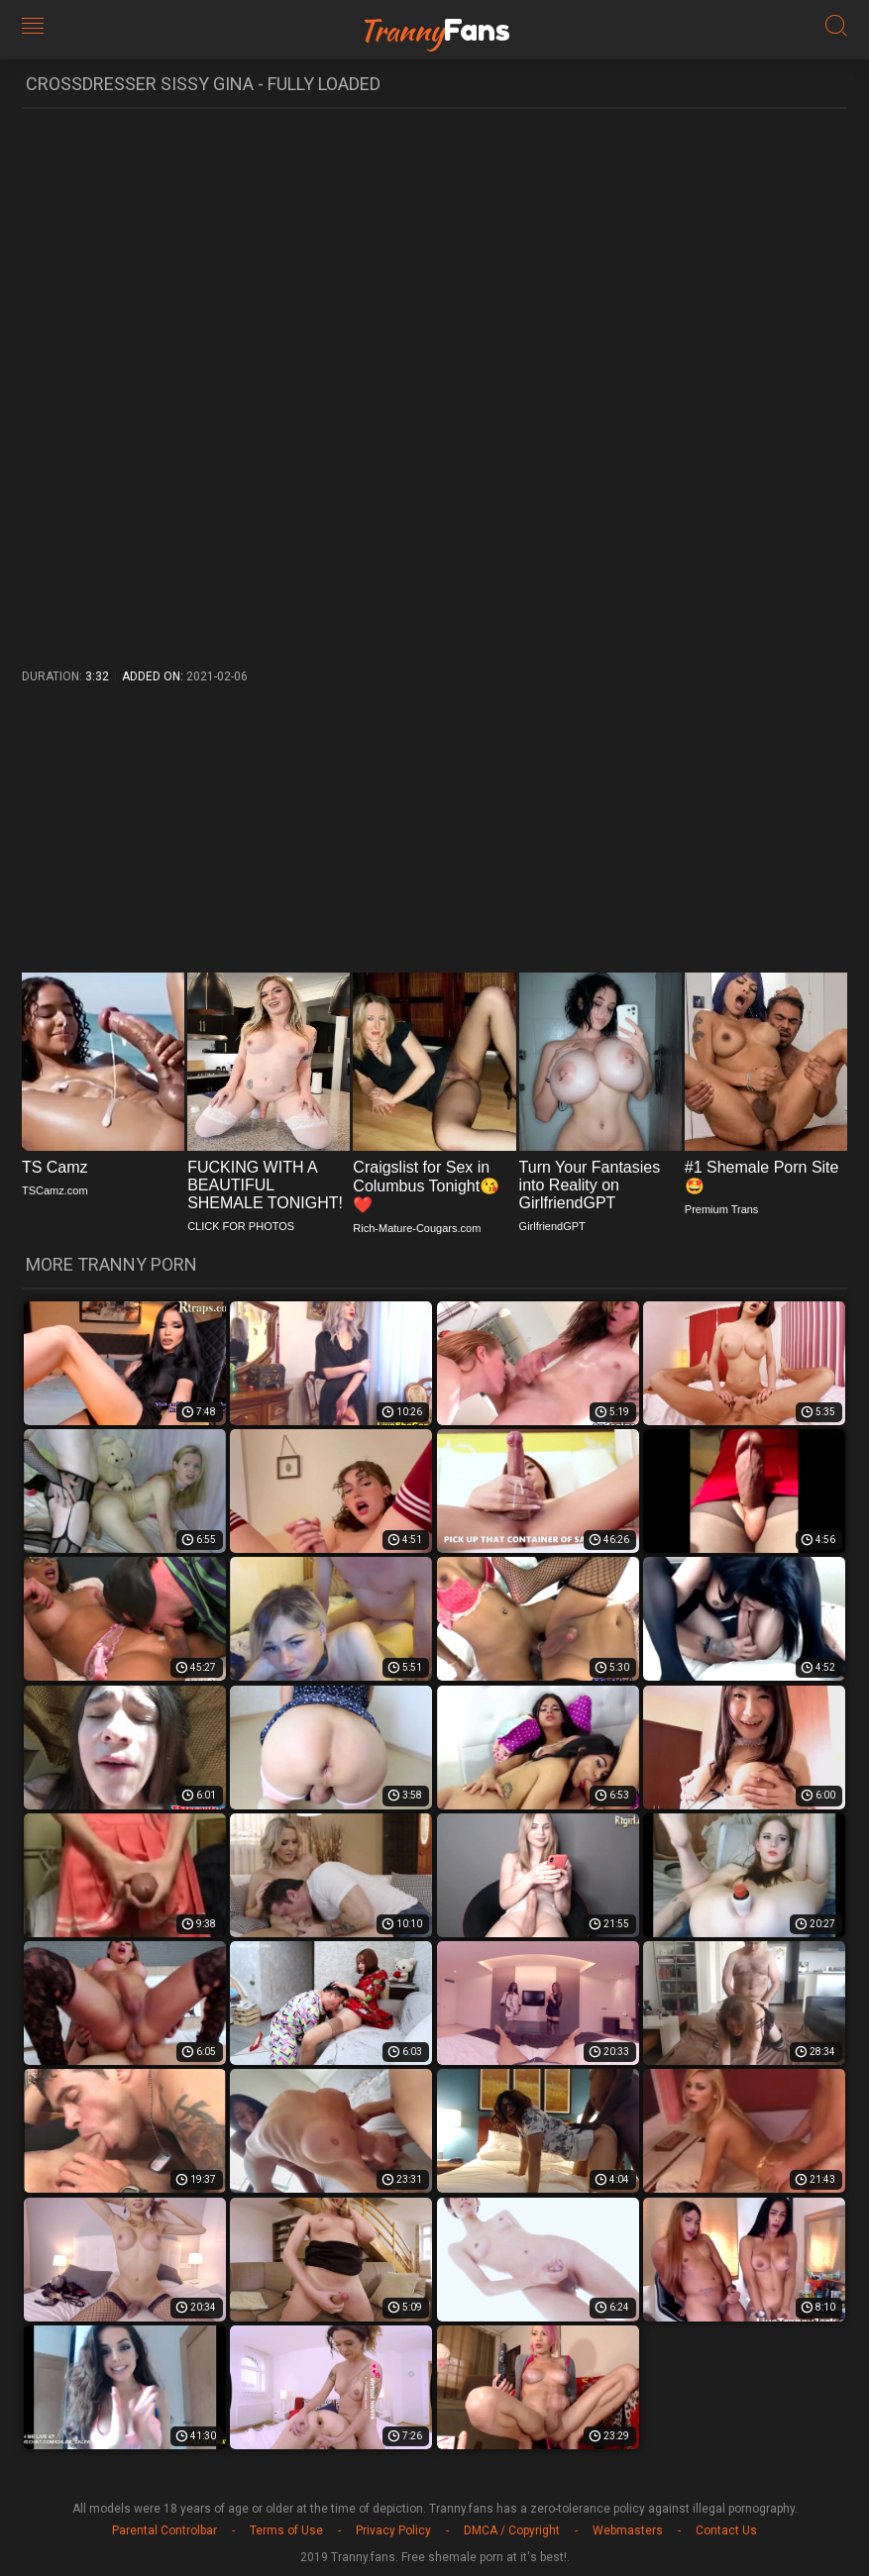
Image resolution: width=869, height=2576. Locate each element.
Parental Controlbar (164, 2530)
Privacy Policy (393, 2530)
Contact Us (726, 2530)
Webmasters (628, 2530)
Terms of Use (286, 2530)
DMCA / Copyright (512, 2530)
